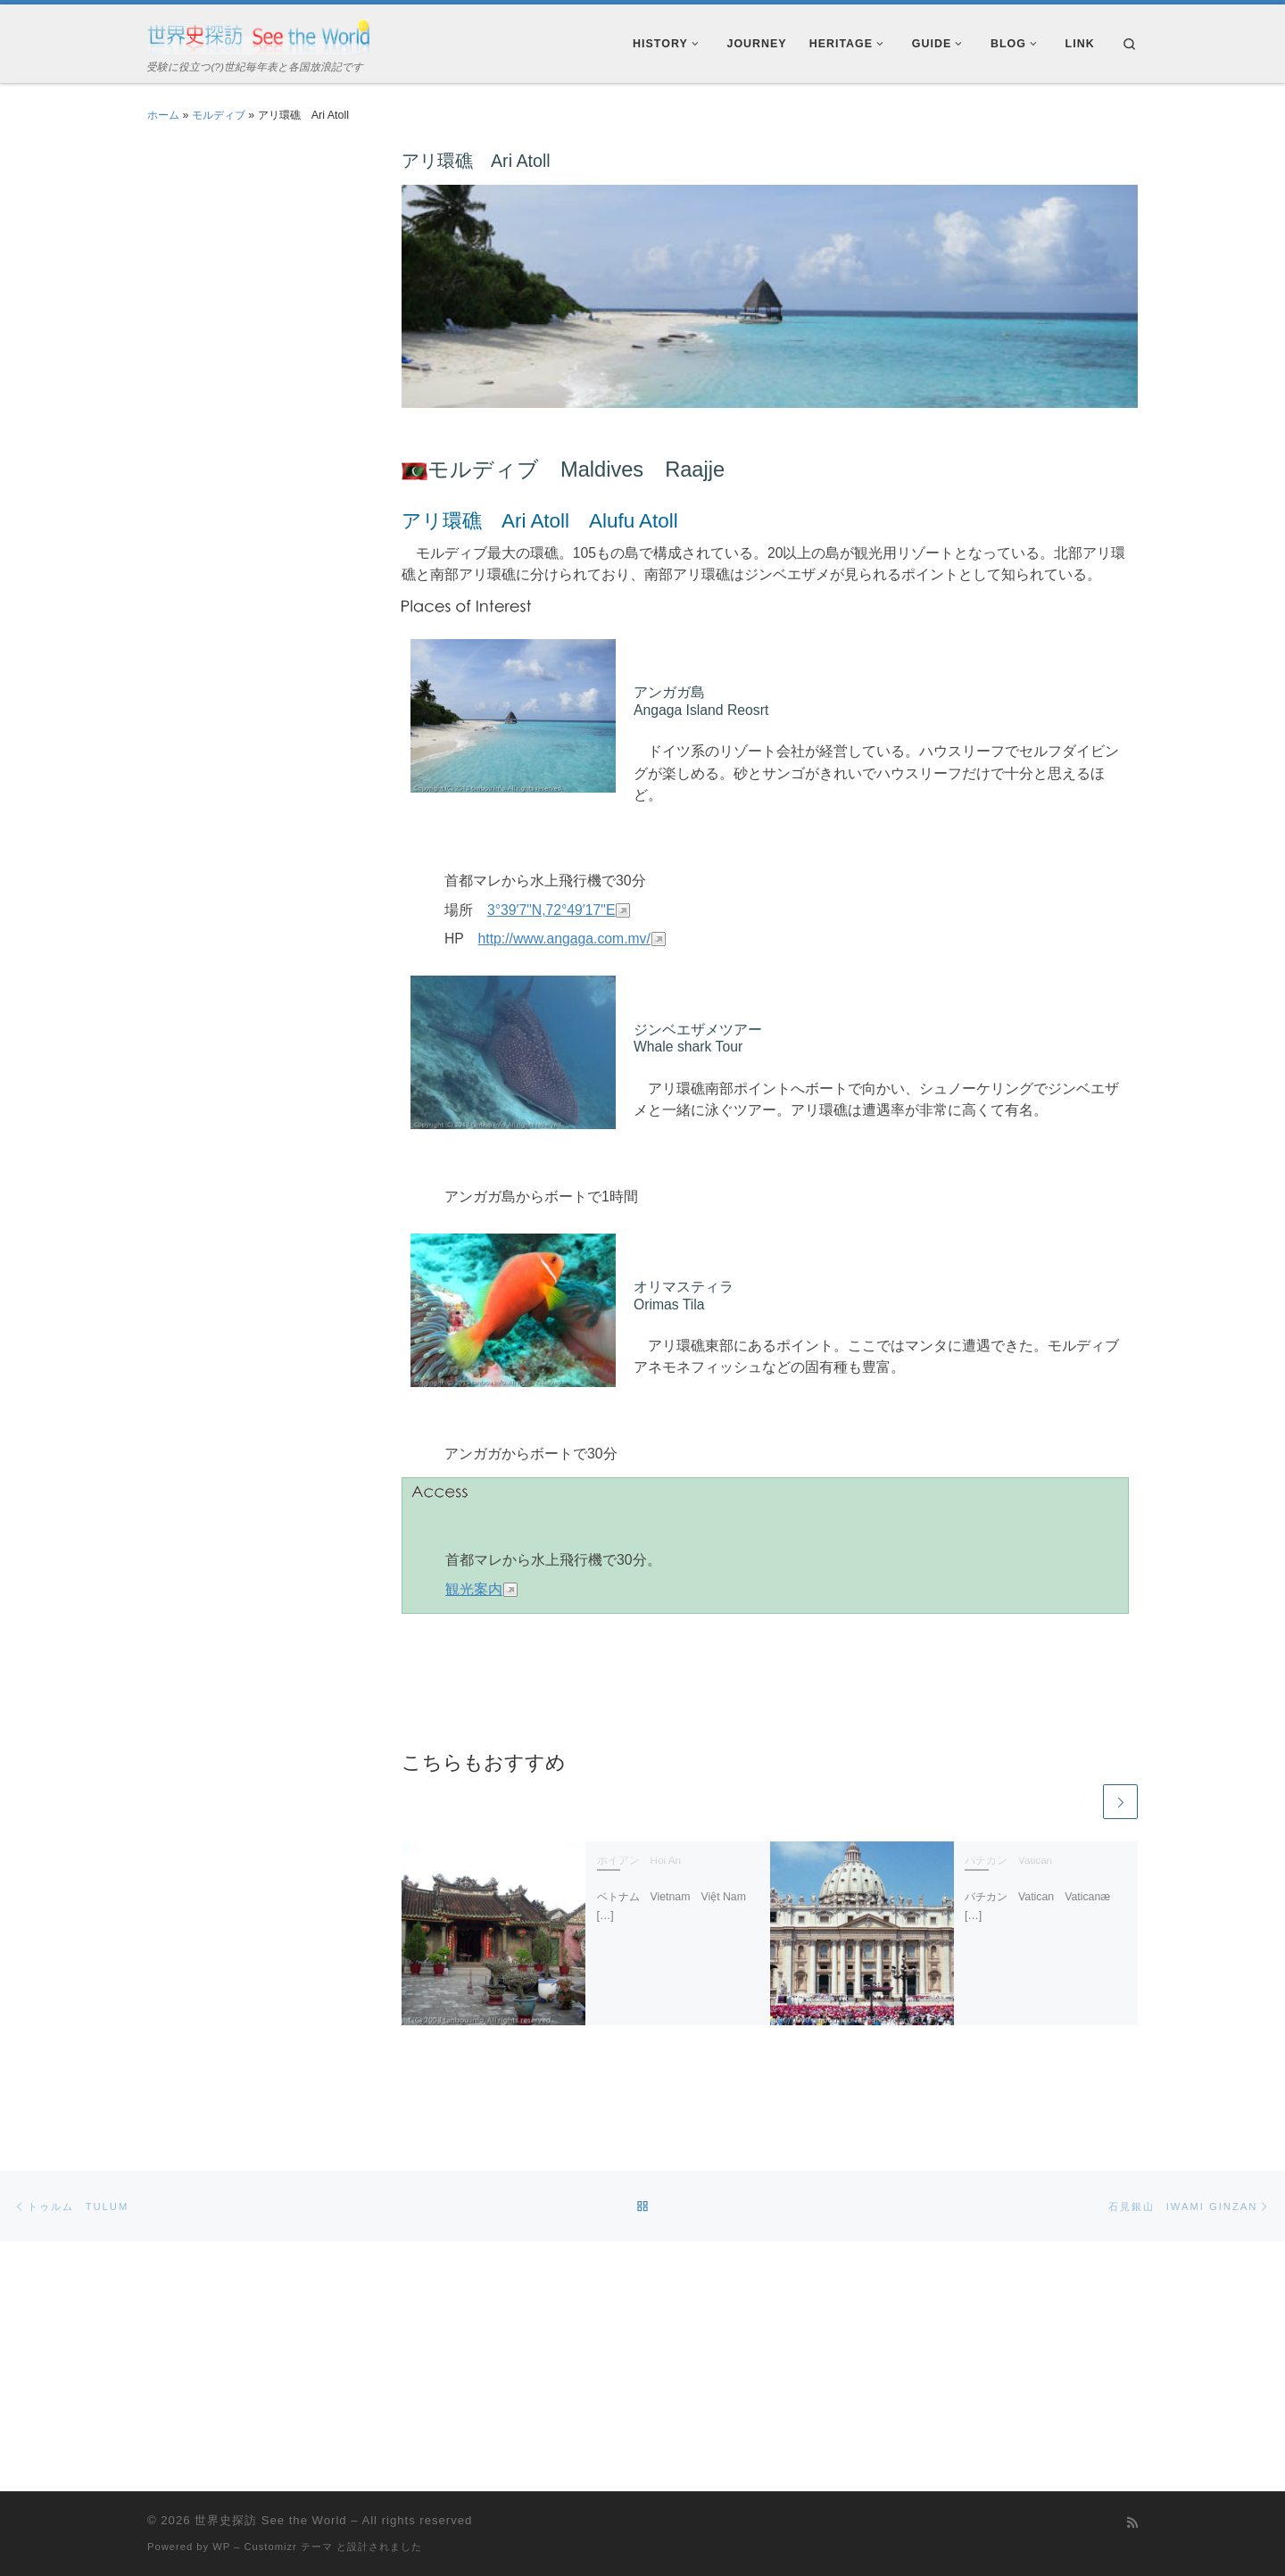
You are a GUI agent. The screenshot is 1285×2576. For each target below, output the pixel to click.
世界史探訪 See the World (270, 2480)
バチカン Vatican (1008, 1860)
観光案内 (473, 1589)
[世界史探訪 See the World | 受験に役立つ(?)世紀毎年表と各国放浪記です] (258, 34)
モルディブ (218, 115)
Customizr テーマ (288, 2506)
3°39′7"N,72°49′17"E (551, 910)
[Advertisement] (254, 416)
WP (221, 2506)
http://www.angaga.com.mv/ (564, 938)
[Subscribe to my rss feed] (1132, 2483)
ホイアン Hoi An (639, 1860)
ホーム (163, 115)
